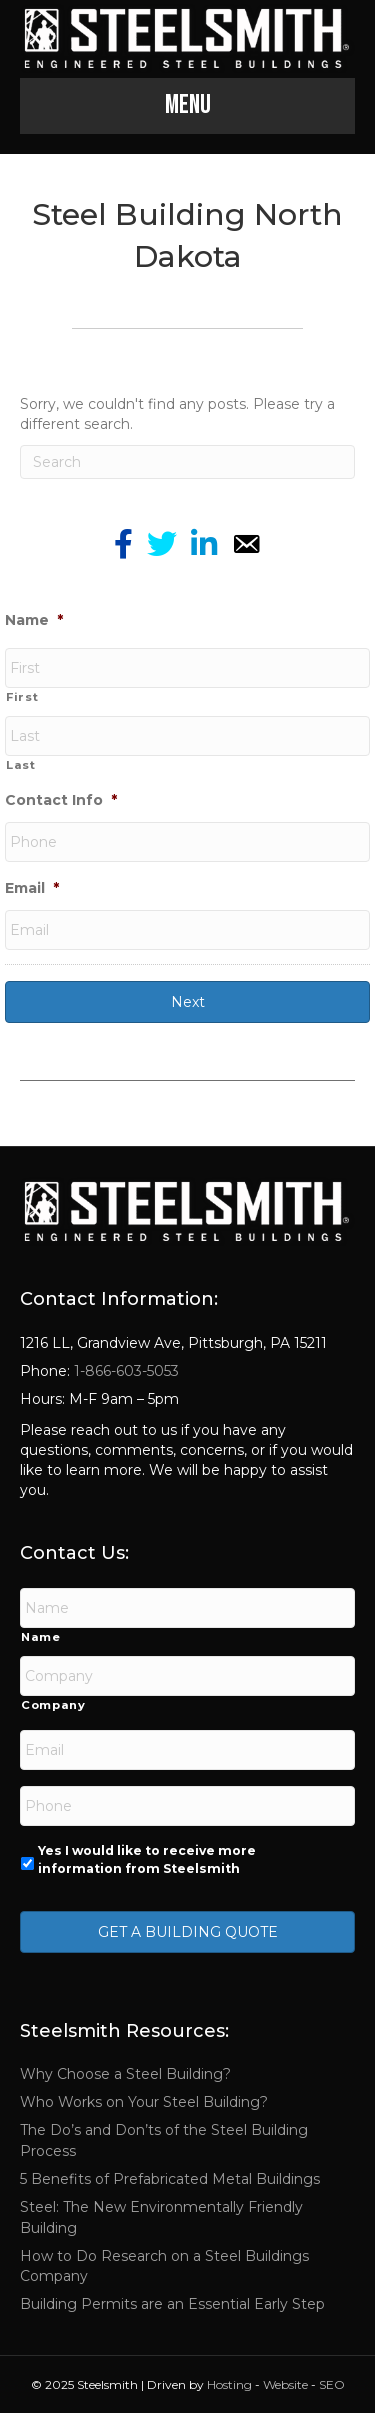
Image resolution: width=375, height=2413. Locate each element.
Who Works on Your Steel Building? (144, 2102)
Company (53, 1705)
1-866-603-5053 (124, 1371)
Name (34, 620)
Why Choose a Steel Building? (125, 2074)
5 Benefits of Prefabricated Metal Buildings (170, 2179)
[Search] (187, 462)
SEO (332, 2384)
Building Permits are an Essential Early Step (172, 2304)
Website (285, 2384)
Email (32, 888)
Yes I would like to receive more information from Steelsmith (147, 1859)
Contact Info (61, 800)
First (22, 697)
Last (21, 765)
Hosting (229, 2384)
